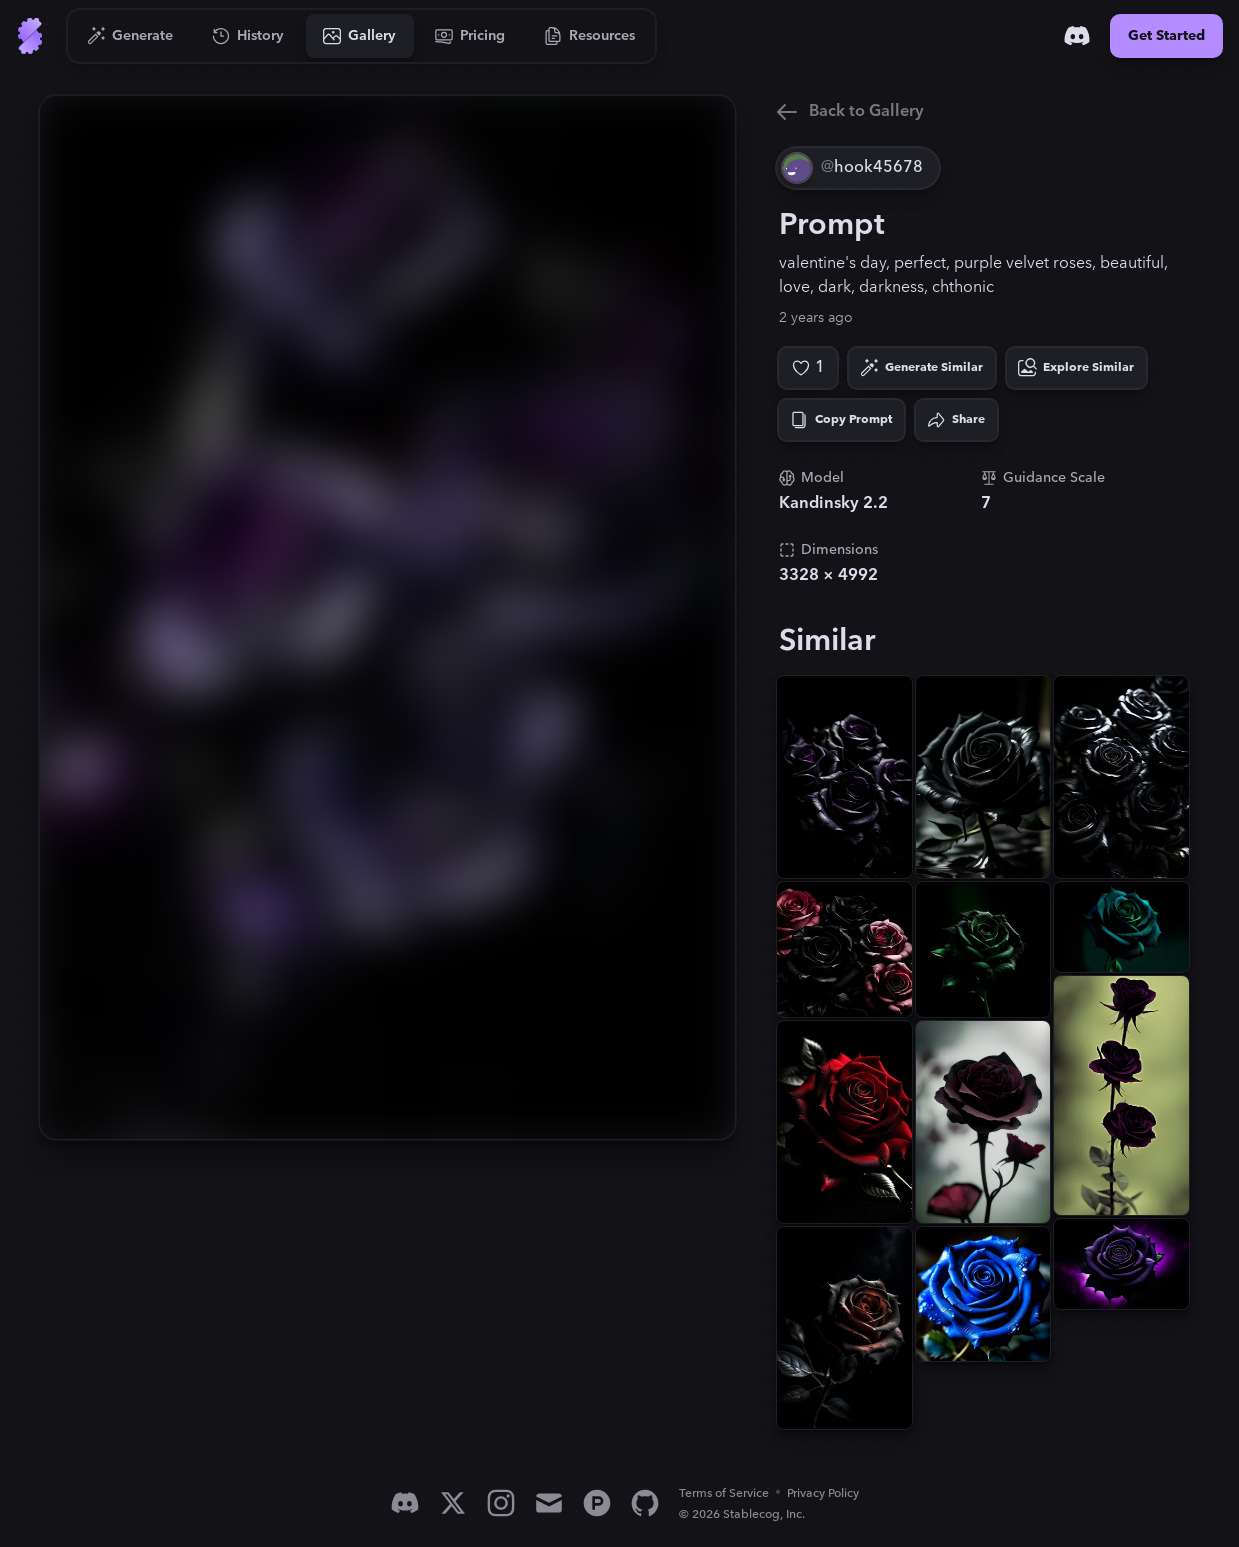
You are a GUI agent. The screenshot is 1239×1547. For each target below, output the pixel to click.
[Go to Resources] (590, 36)
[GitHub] (645, 1503)
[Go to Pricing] (470, 36)
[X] (453, 1503)
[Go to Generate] (130, 36)
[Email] (549, 1503)
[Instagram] (501, 1503)
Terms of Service (724, 1493)
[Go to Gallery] (360, 36)
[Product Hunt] (597, 1503)
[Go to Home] (30, 36)
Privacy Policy (823, 1493)
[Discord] (1077, 36)
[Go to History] (248, 36)
